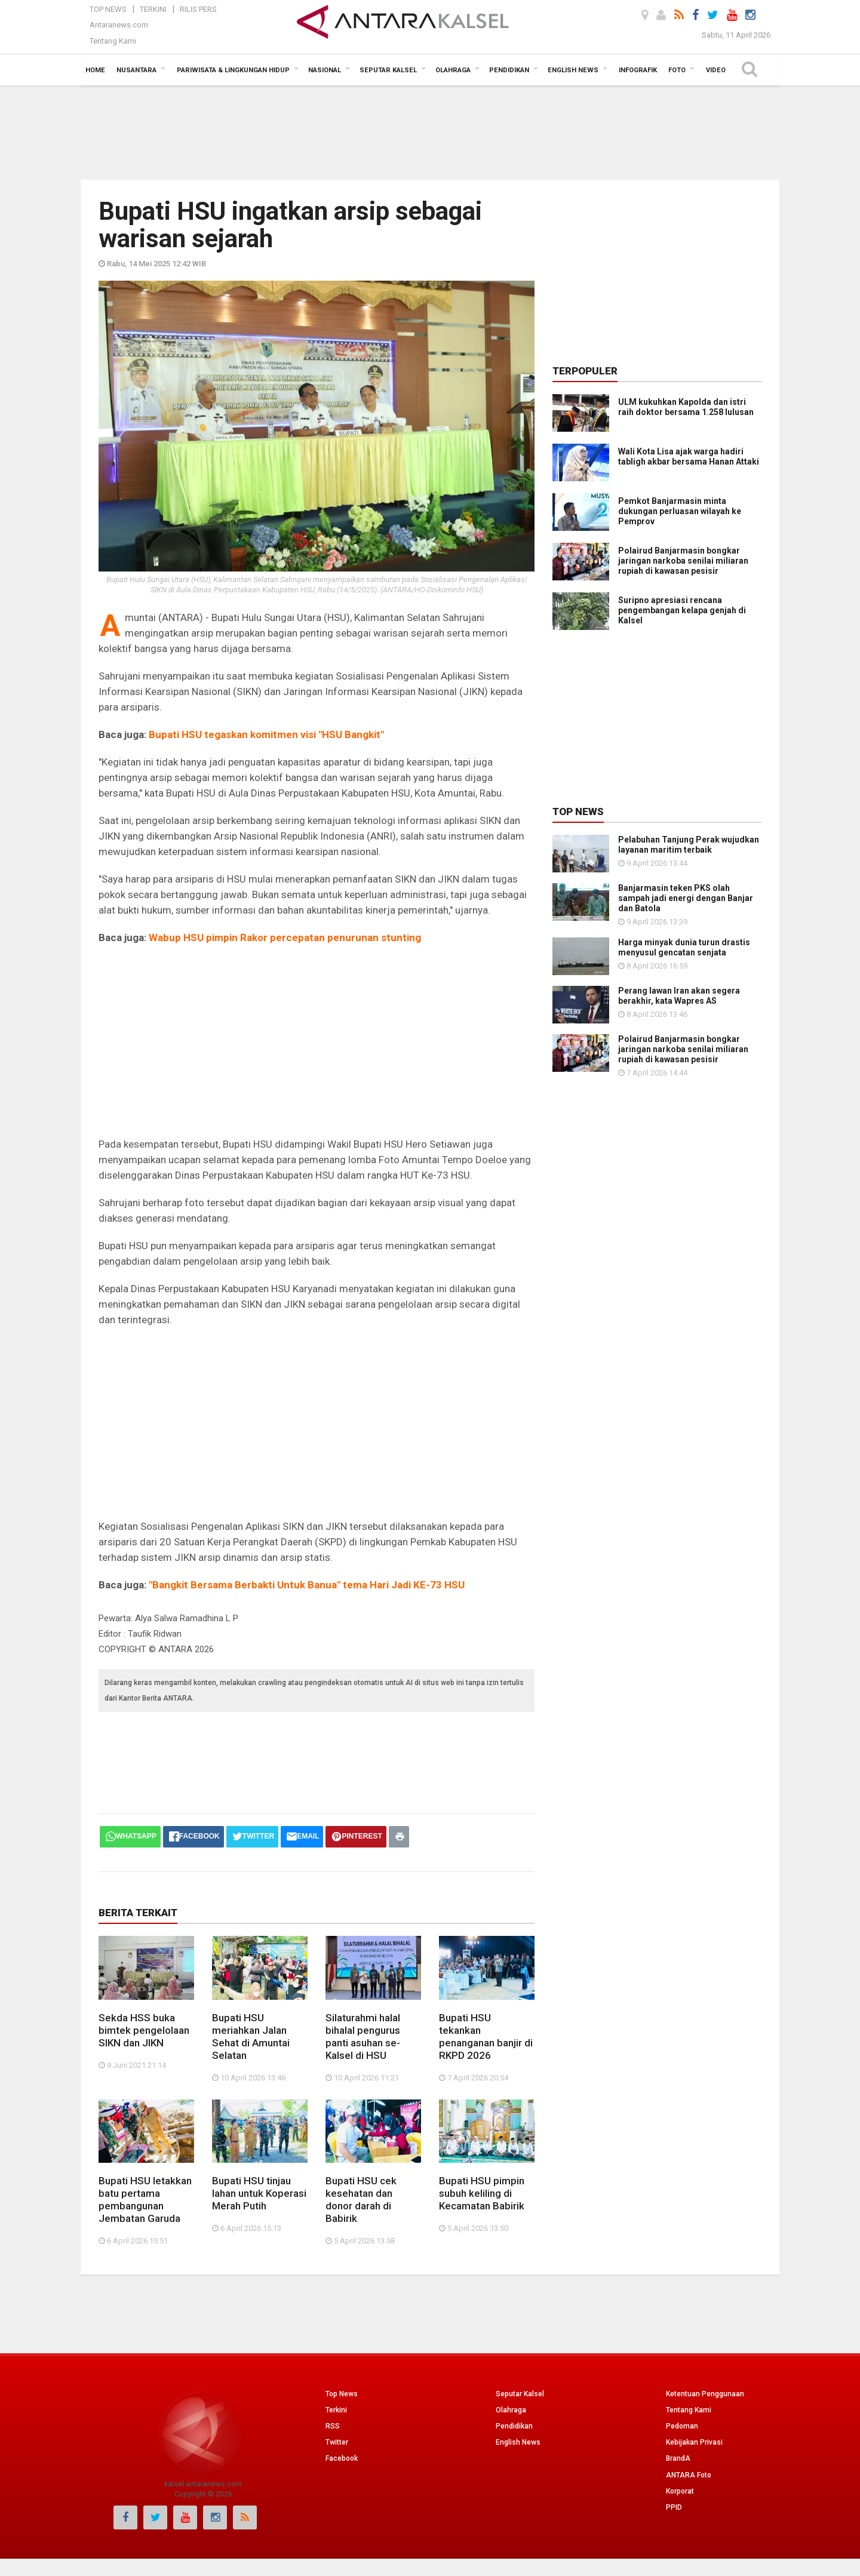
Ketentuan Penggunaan (705, 2394)
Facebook (341, 2458)
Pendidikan (514, 2426)
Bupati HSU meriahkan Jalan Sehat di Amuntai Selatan (251, 2036)
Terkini (153, 9)
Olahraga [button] (453, 70)
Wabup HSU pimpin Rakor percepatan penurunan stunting (285, 937)
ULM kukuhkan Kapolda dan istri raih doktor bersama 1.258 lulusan (686, 407)
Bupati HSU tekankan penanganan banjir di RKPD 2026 (486, 2036)
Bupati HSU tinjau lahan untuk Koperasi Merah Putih (259, 2193)
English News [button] (573, 70)
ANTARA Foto (688, 2475)
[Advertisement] (430, 131)
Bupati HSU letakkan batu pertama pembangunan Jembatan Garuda (145, 2199)
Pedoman (682, 2426)
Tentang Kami (113, 40)
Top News (108, 9)
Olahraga (511, 2410)
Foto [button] (677, 70)
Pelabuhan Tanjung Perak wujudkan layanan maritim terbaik (688, 844)
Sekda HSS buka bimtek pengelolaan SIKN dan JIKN (144, 2030)
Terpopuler (585, 371)
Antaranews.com (119, 24)
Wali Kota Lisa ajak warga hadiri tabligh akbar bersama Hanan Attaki (688, 456)
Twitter (336, 2442)
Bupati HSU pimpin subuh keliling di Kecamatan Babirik (481, 2193)
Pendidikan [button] (509, 70)
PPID (674, 2507)
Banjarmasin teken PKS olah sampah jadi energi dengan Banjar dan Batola (685, 898)
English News (518, 2442)
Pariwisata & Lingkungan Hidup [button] (233, 70)
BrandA (678, 2458)
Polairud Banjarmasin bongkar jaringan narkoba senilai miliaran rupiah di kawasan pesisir (683, 561)
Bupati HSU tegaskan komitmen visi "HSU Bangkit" (266, 734)
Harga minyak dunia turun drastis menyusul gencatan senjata (684, 947)
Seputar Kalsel (520, 2394)
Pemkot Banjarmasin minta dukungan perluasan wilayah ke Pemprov (679, 511)
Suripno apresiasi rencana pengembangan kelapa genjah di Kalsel (682, 610)
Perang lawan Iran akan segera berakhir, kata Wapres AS (679, 996)
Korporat (680, 2491)
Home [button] (95, 70)
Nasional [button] (324, 70)
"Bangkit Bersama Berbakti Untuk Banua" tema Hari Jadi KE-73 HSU (307, 1585)
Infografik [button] (638, 70)
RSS (332, 2426)
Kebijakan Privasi (694, 2442)
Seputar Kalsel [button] (388, 70)
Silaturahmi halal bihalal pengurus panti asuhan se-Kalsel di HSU (362, 2036)
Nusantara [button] (136, 70)
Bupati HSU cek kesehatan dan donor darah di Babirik (361, 2199)
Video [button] (716, 70)
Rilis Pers (198, 9)
